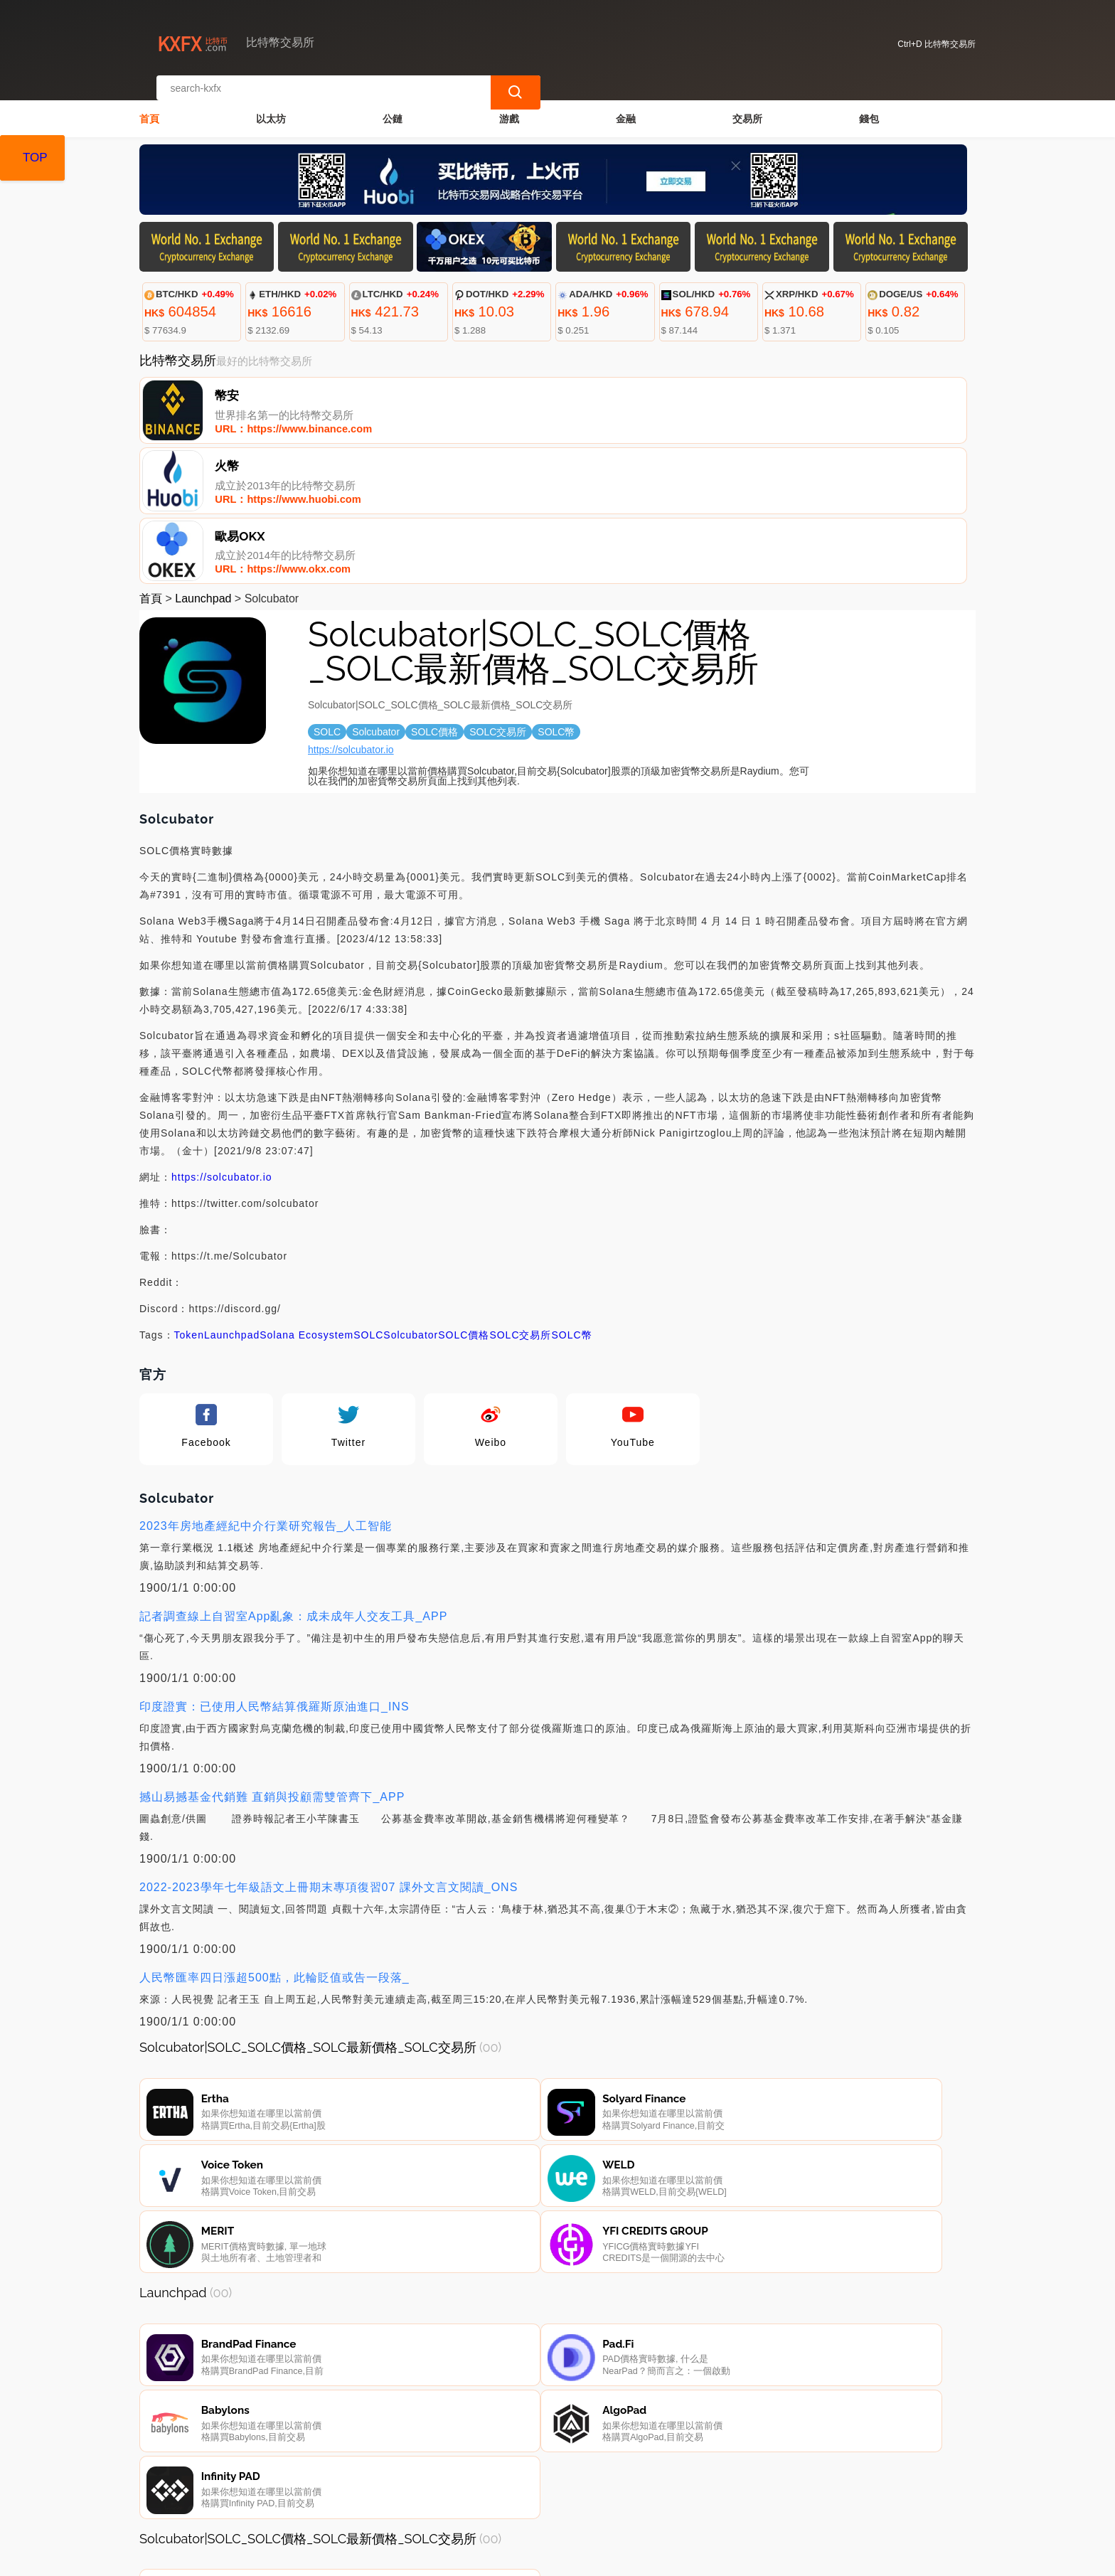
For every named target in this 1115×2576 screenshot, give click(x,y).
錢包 (869, 104)
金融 (626, 104)
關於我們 (377, 2504)
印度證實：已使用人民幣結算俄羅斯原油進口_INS (274, 1566)
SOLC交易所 (520, 1194)
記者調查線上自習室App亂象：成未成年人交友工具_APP (293, 1475)
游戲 (509, 104)
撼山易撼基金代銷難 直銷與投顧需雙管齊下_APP (272, 1656)
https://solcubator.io (351, 608)
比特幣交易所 (384, 2559)
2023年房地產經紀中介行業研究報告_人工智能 (266, 1385)
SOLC (368, 1194)
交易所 (747, 104)
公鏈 (392, 104)
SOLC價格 (463, 1194)
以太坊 (271, 104)
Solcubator (410, 1194)
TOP (35, 157)
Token (189, 1194)
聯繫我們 (308, 2504)
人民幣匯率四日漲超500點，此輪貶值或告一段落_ (274, 1837)
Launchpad (203, 458)
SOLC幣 (572, 1194)
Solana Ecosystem (306, 1194)
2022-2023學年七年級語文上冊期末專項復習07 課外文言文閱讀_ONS (328, 1746)
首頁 (149, 104)
